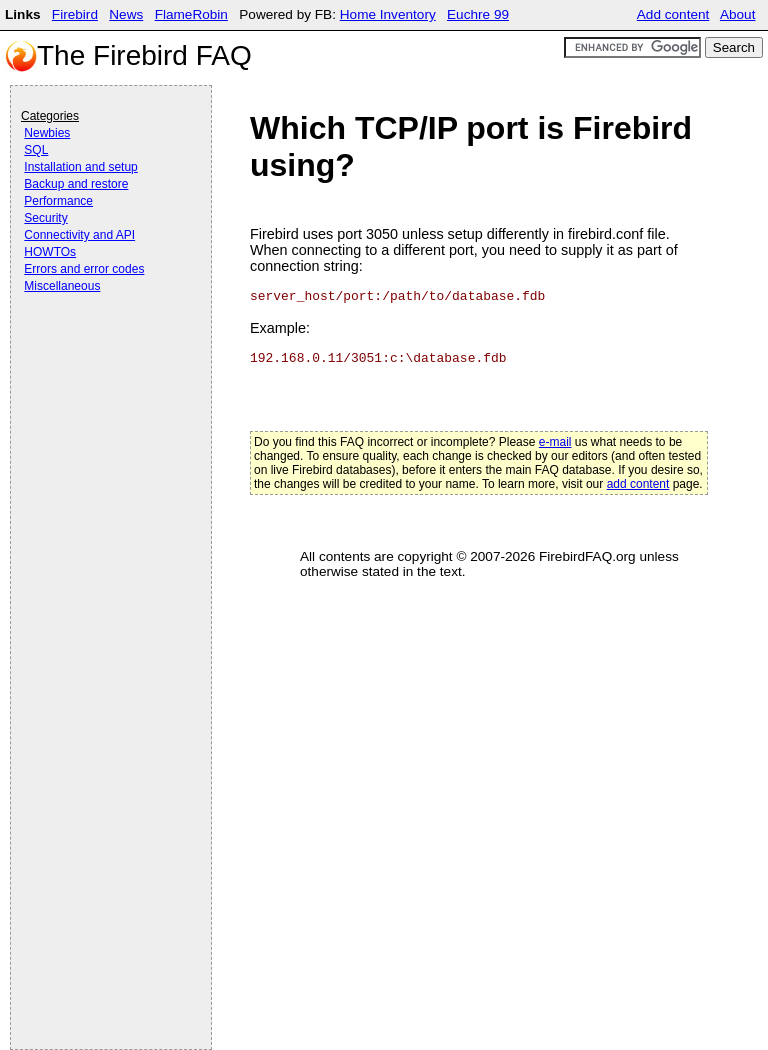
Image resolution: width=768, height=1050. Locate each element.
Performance (58, 201)
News (126, 14)
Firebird (75, 14)
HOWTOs (50, 252)
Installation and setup (80, 167)
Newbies (47, 133)
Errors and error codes (84, 269)
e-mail (555, 442)
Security (45, 218)
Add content (673, 14)
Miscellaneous (62, 286)
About (738, 14)
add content (638, 484)
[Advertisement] (101, 352)
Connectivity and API (79, 235)
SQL (36, 150)
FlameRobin (191, 14)
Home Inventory (388, 14)
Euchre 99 (478, 14)
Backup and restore (76, 184)
